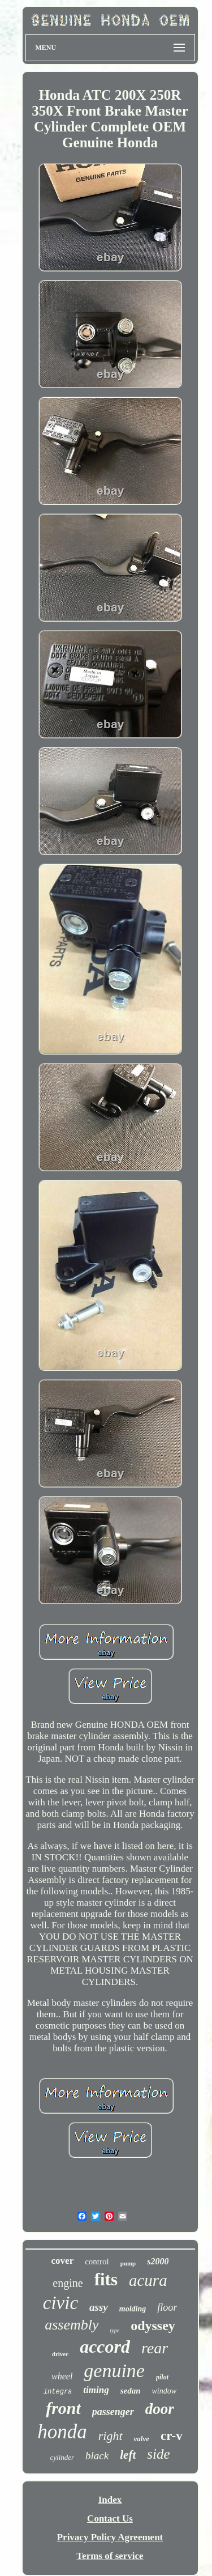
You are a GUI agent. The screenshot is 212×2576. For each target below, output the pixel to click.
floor (167, 2307)
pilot (162, 2377)
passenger (113, 2411)
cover (62, 2260)
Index (110, 2499)
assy (98, 2307)
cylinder (62, 2457)
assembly (71, 2324)
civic (60, 2303)
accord (105, 2346)
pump (128, 2263)
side (158, 2454)
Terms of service (109, 2556)
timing (96, 2389)
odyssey (153, 2325)
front (63, 2408)
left (128, 2455)
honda (62, 2432)
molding (132, 2309)
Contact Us (110, 2518)
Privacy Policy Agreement (110, 2537)
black (97, 2456)
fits (106, 2279)
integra (58, 2392)
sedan (130, 2390)
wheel (61, 2376)
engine (68, 2283)
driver (60, 2353)
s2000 (157, 2261)
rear (154, 2348)
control (97, 2261)
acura (148, 2280)
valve (141, 2438)
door (159, 2408)
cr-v (172, 2436)
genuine (114, 2370)
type (114, 2330)
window (164, 2391)
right (110, 2436)
